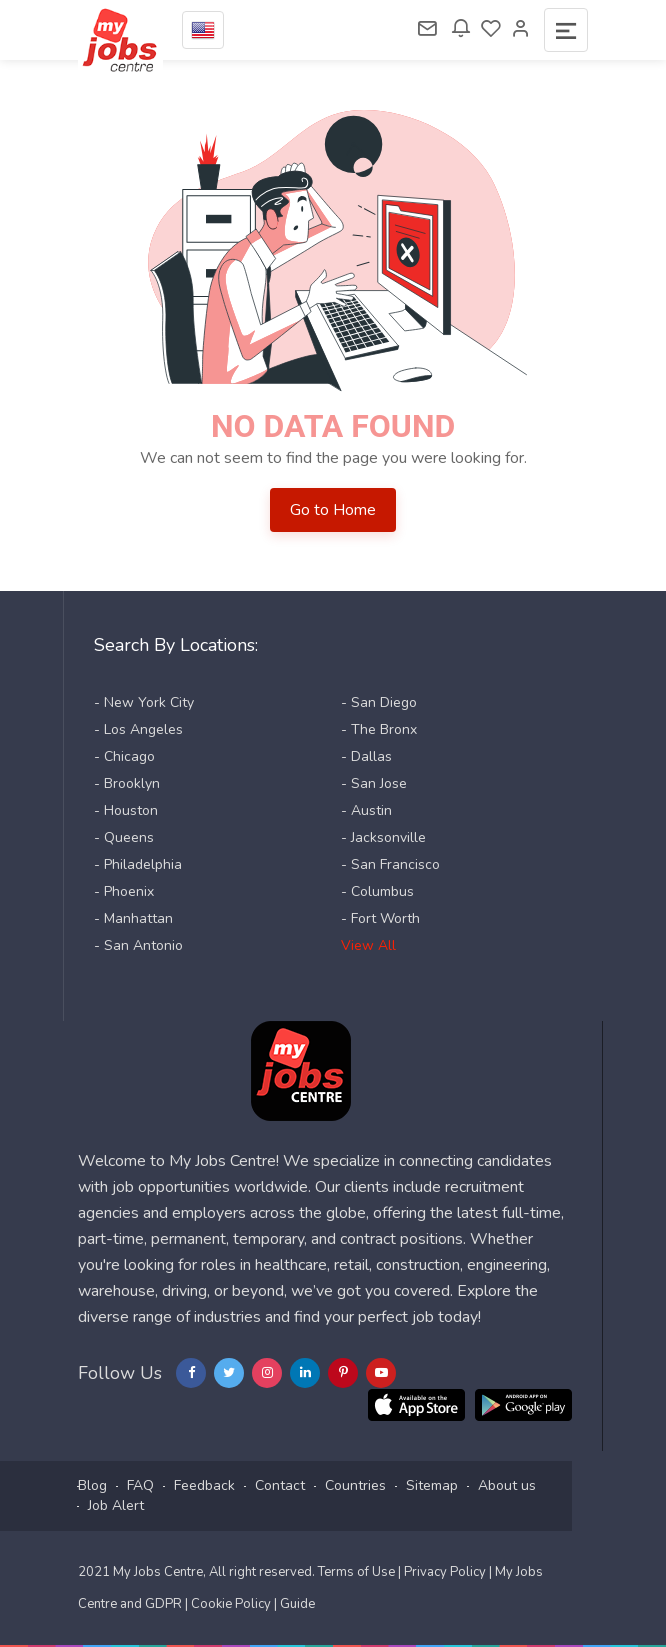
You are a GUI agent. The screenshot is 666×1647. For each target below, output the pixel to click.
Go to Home (333, 510)
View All (368, 945)
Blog (92, 1485)
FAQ (140, 1485)
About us (507, 1485)
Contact (280, 1485)
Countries (355, 1485)
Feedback (204, 1485)
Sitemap (432, 1485)
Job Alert (116, 1505)
